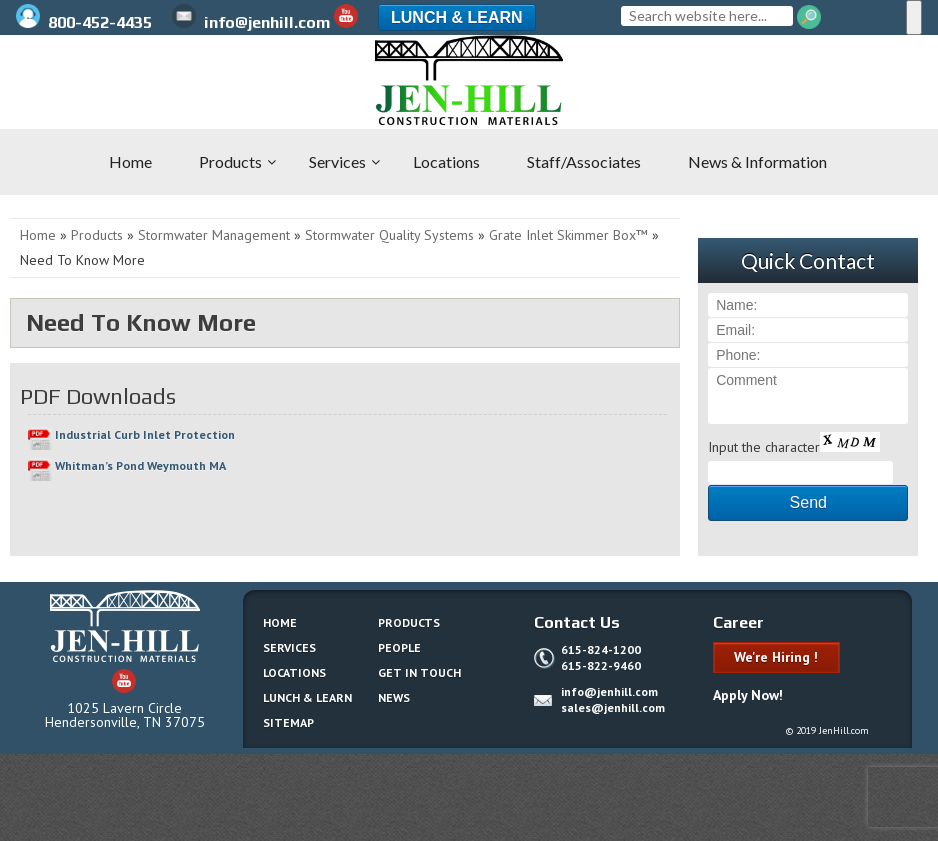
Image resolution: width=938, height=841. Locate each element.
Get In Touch (419, 672)
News (394, 697)
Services (289, 647)
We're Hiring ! (776, 657)
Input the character (764, 447)
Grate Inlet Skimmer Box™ (568, 235)
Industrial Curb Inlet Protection (145, 434)
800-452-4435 (86, 22)
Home (38, 235)
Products (97, 235)
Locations (294, 672)
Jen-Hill (100, 80)
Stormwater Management (214, 235)
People (399, 647)
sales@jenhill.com (613, 707)
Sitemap (288, 722)
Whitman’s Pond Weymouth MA (140, 465)
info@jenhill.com (251, 22)
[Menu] (914, 17)
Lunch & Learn (457, 17)
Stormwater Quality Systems (389, 235)
